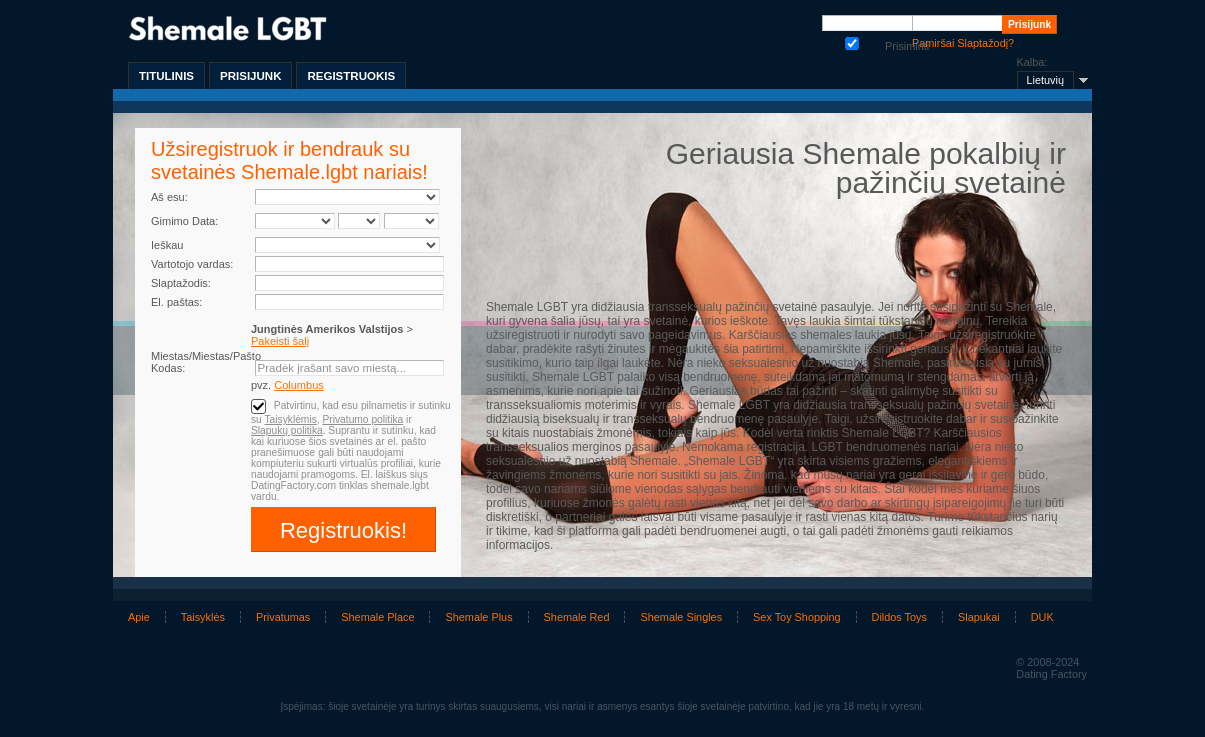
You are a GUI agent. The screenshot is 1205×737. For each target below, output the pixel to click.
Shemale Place (377, 617)
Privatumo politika (362, 419)
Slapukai (979, 617)
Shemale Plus (478, 617)
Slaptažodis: (181, 283)
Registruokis (351, 76)
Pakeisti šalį (280, 341)
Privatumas (283, 617)
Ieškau (167, 245)
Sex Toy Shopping (796, 617)
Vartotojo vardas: (192, 264)
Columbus (299, 385)
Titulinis (166, 76)
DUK (1042, 617)
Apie (139, 617)
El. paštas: (176, 302)
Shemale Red (577, 617)
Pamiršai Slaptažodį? (963, 43)
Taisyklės (203, 617)
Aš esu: (169, 197)
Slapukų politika (287, 430)
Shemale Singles (681, 617)
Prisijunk (250, 76)
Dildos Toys (899, 617)
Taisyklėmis (290, 419)
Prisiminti (852, 41)
